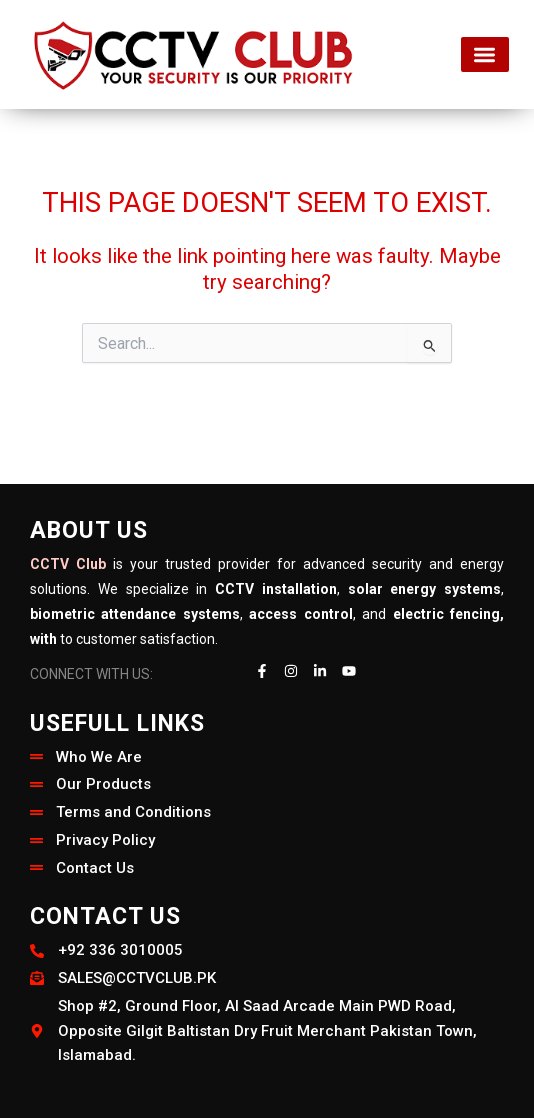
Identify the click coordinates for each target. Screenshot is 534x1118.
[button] (485, 54)
